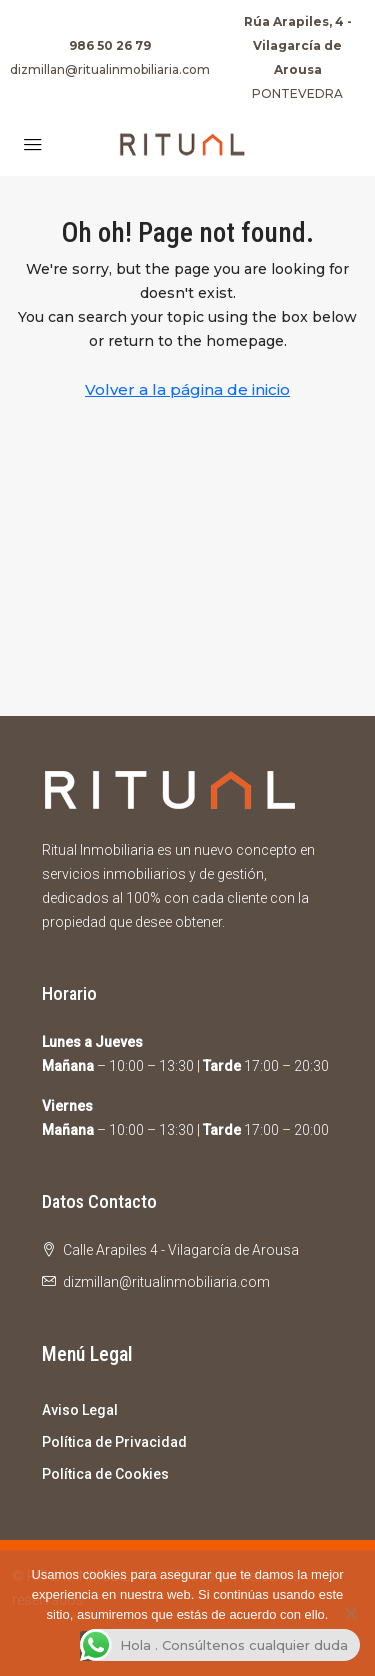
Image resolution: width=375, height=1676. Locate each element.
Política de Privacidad (114, 1442)
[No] (350, 1613)
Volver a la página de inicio (187, 389)
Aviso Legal (80, 1410)
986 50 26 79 (110, 45)
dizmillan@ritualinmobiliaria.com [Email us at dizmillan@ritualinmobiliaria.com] (166, 1282)
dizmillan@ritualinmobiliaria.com (110, 69)
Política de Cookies (105, 1474)
